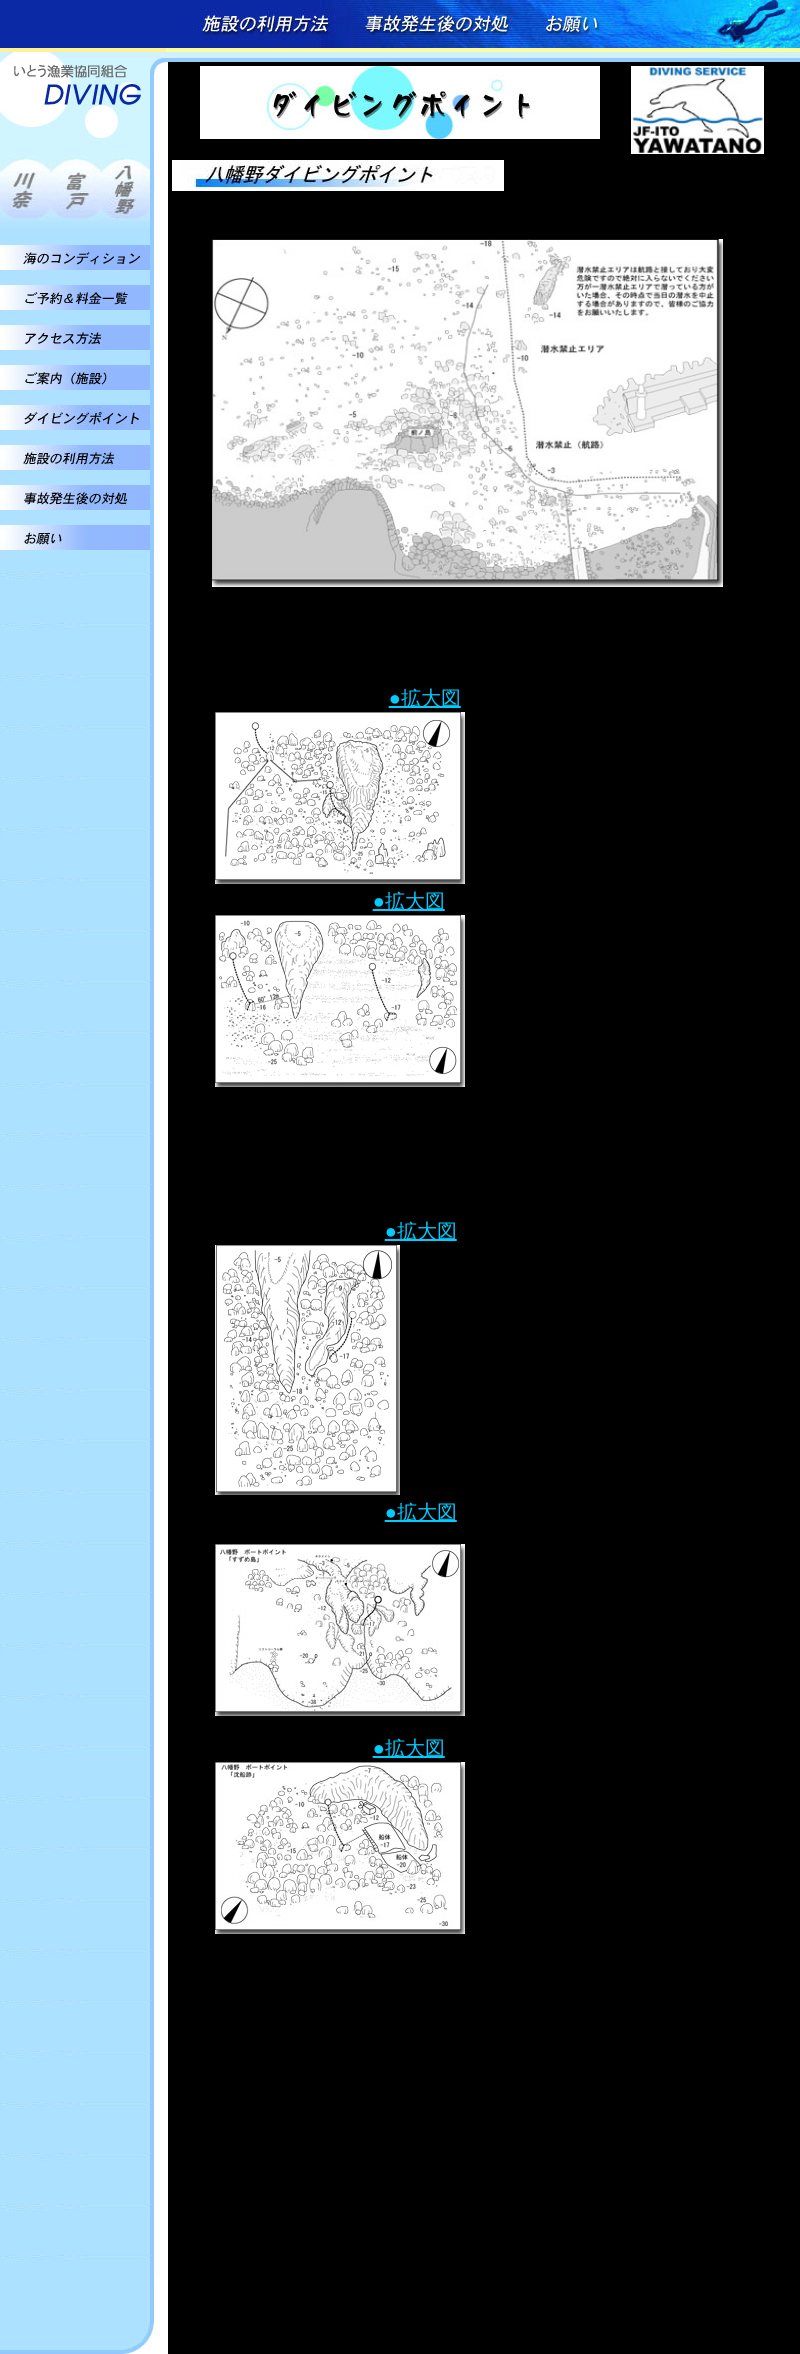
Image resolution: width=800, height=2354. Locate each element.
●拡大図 (425, 698)
